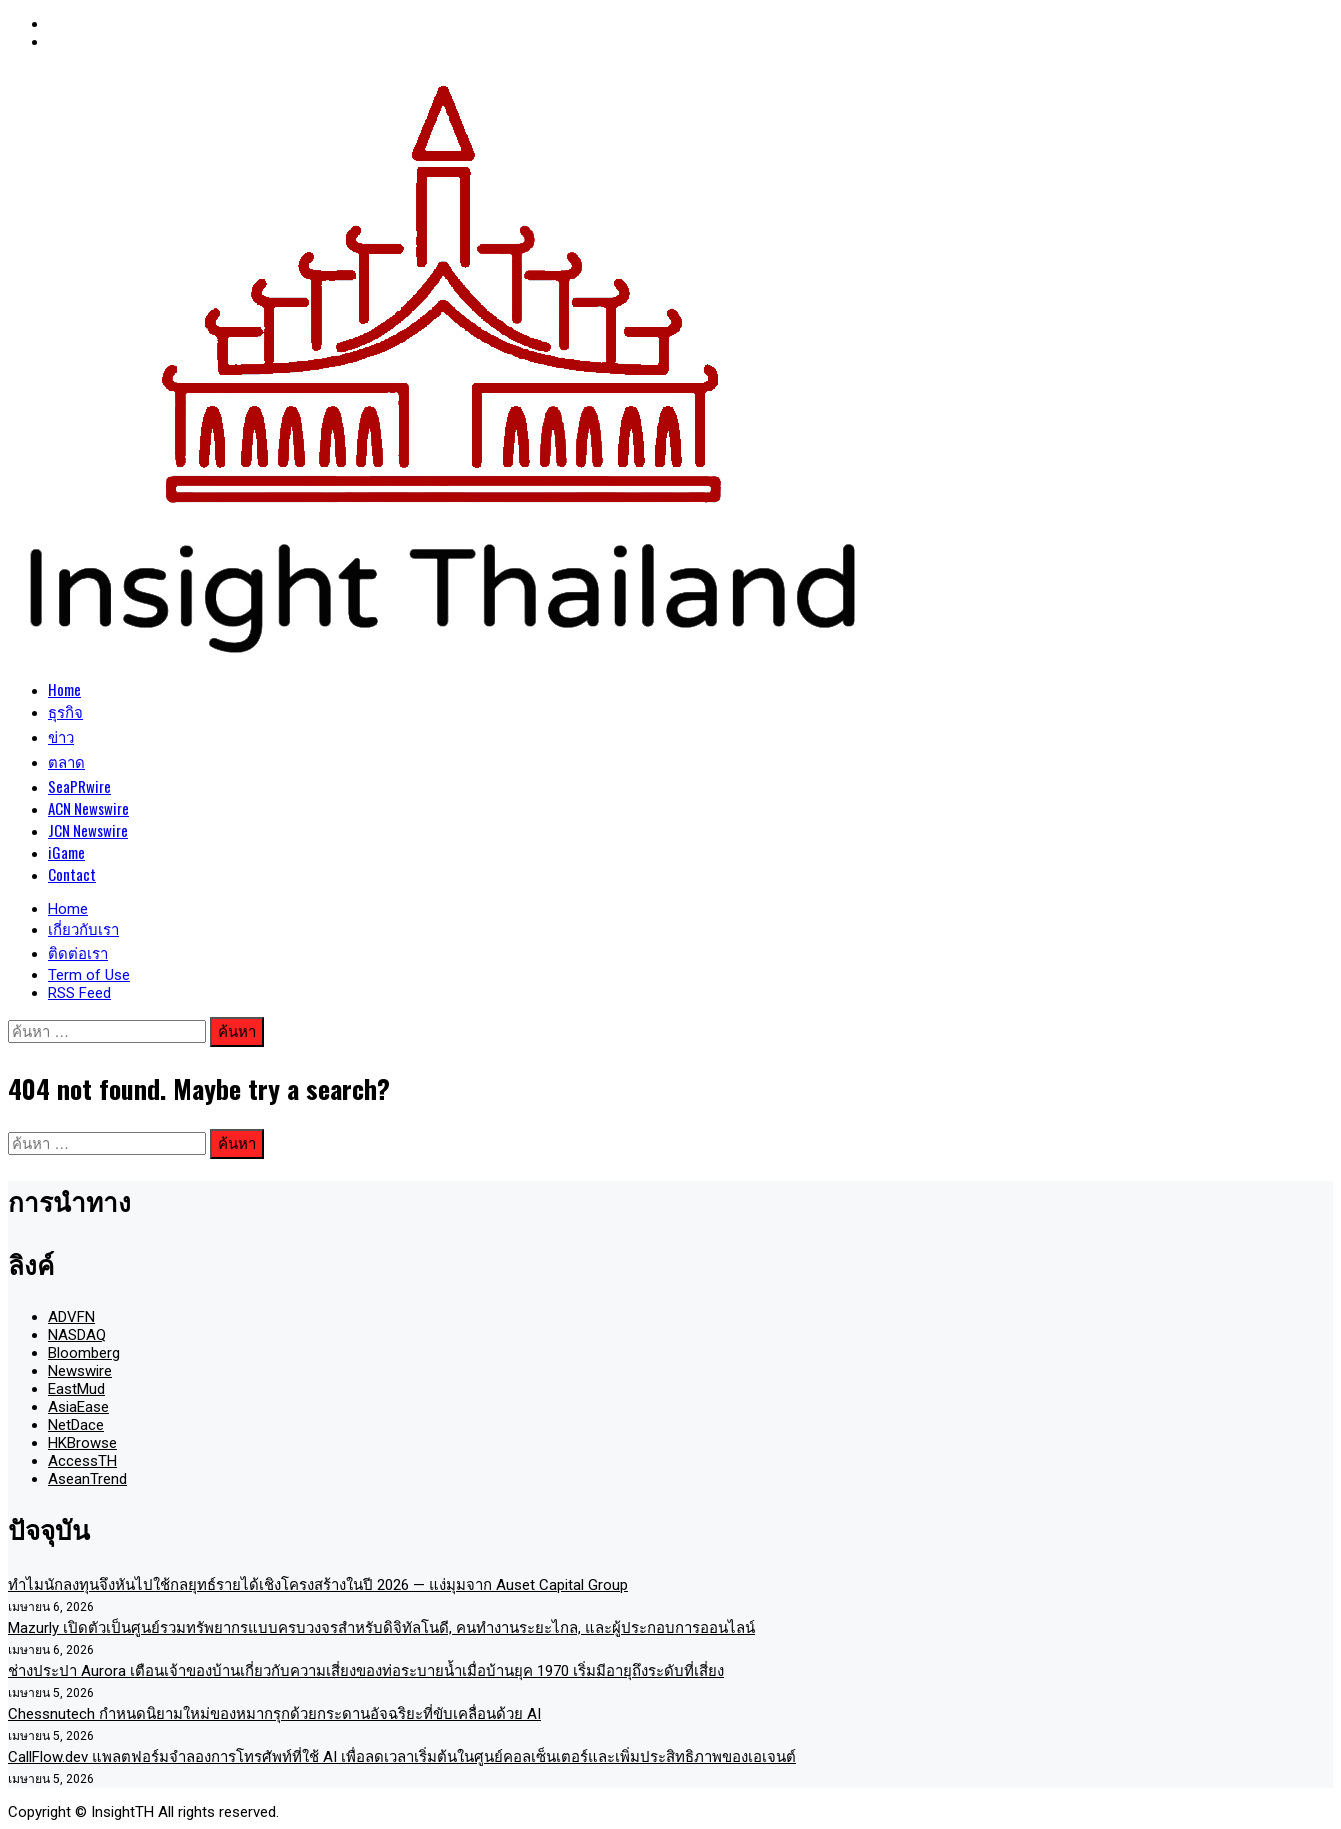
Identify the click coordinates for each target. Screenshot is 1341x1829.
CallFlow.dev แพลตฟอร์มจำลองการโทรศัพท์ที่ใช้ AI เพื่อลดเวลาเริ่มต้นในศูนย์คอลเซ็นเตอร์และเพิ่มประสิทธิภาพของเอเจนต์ (402, 1757)
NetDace (76, 1425)
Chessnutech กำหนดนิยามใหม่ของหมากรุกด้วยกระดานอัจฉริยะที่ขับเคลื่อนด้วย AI (274, 1714)
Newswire (80, 1371)
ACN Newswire (88, 808)
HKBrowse (82, 1443)
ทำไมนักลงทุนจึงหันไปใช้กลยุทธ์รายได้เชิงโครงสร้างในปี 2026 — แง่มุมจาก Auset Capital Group (318, 1585)
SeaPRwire (79, 786)
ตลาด (66, 761)
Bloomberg (84, 1353)
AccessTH (82, 1461)
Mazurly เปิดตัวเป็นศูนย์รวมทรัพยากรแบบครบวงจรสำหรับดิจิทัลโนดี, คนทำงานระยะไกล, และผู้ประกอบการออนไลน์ (381, 1628)
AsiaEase (78, 1407)
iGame (66, 852)
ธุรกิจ (65, 711)
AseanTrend (87, 1479)
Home (64, 689)
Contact (72, 874)
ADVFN (71, 1317)
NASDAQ (77, 1335)
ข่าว (61, 736)
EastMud (76, 1389)
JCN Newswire (88, 830)
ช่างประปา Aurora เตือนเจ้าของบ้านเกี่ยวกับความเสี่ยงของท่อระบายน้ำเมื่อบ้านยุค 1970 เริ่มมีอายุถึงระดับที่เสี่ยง (366, 1671)
